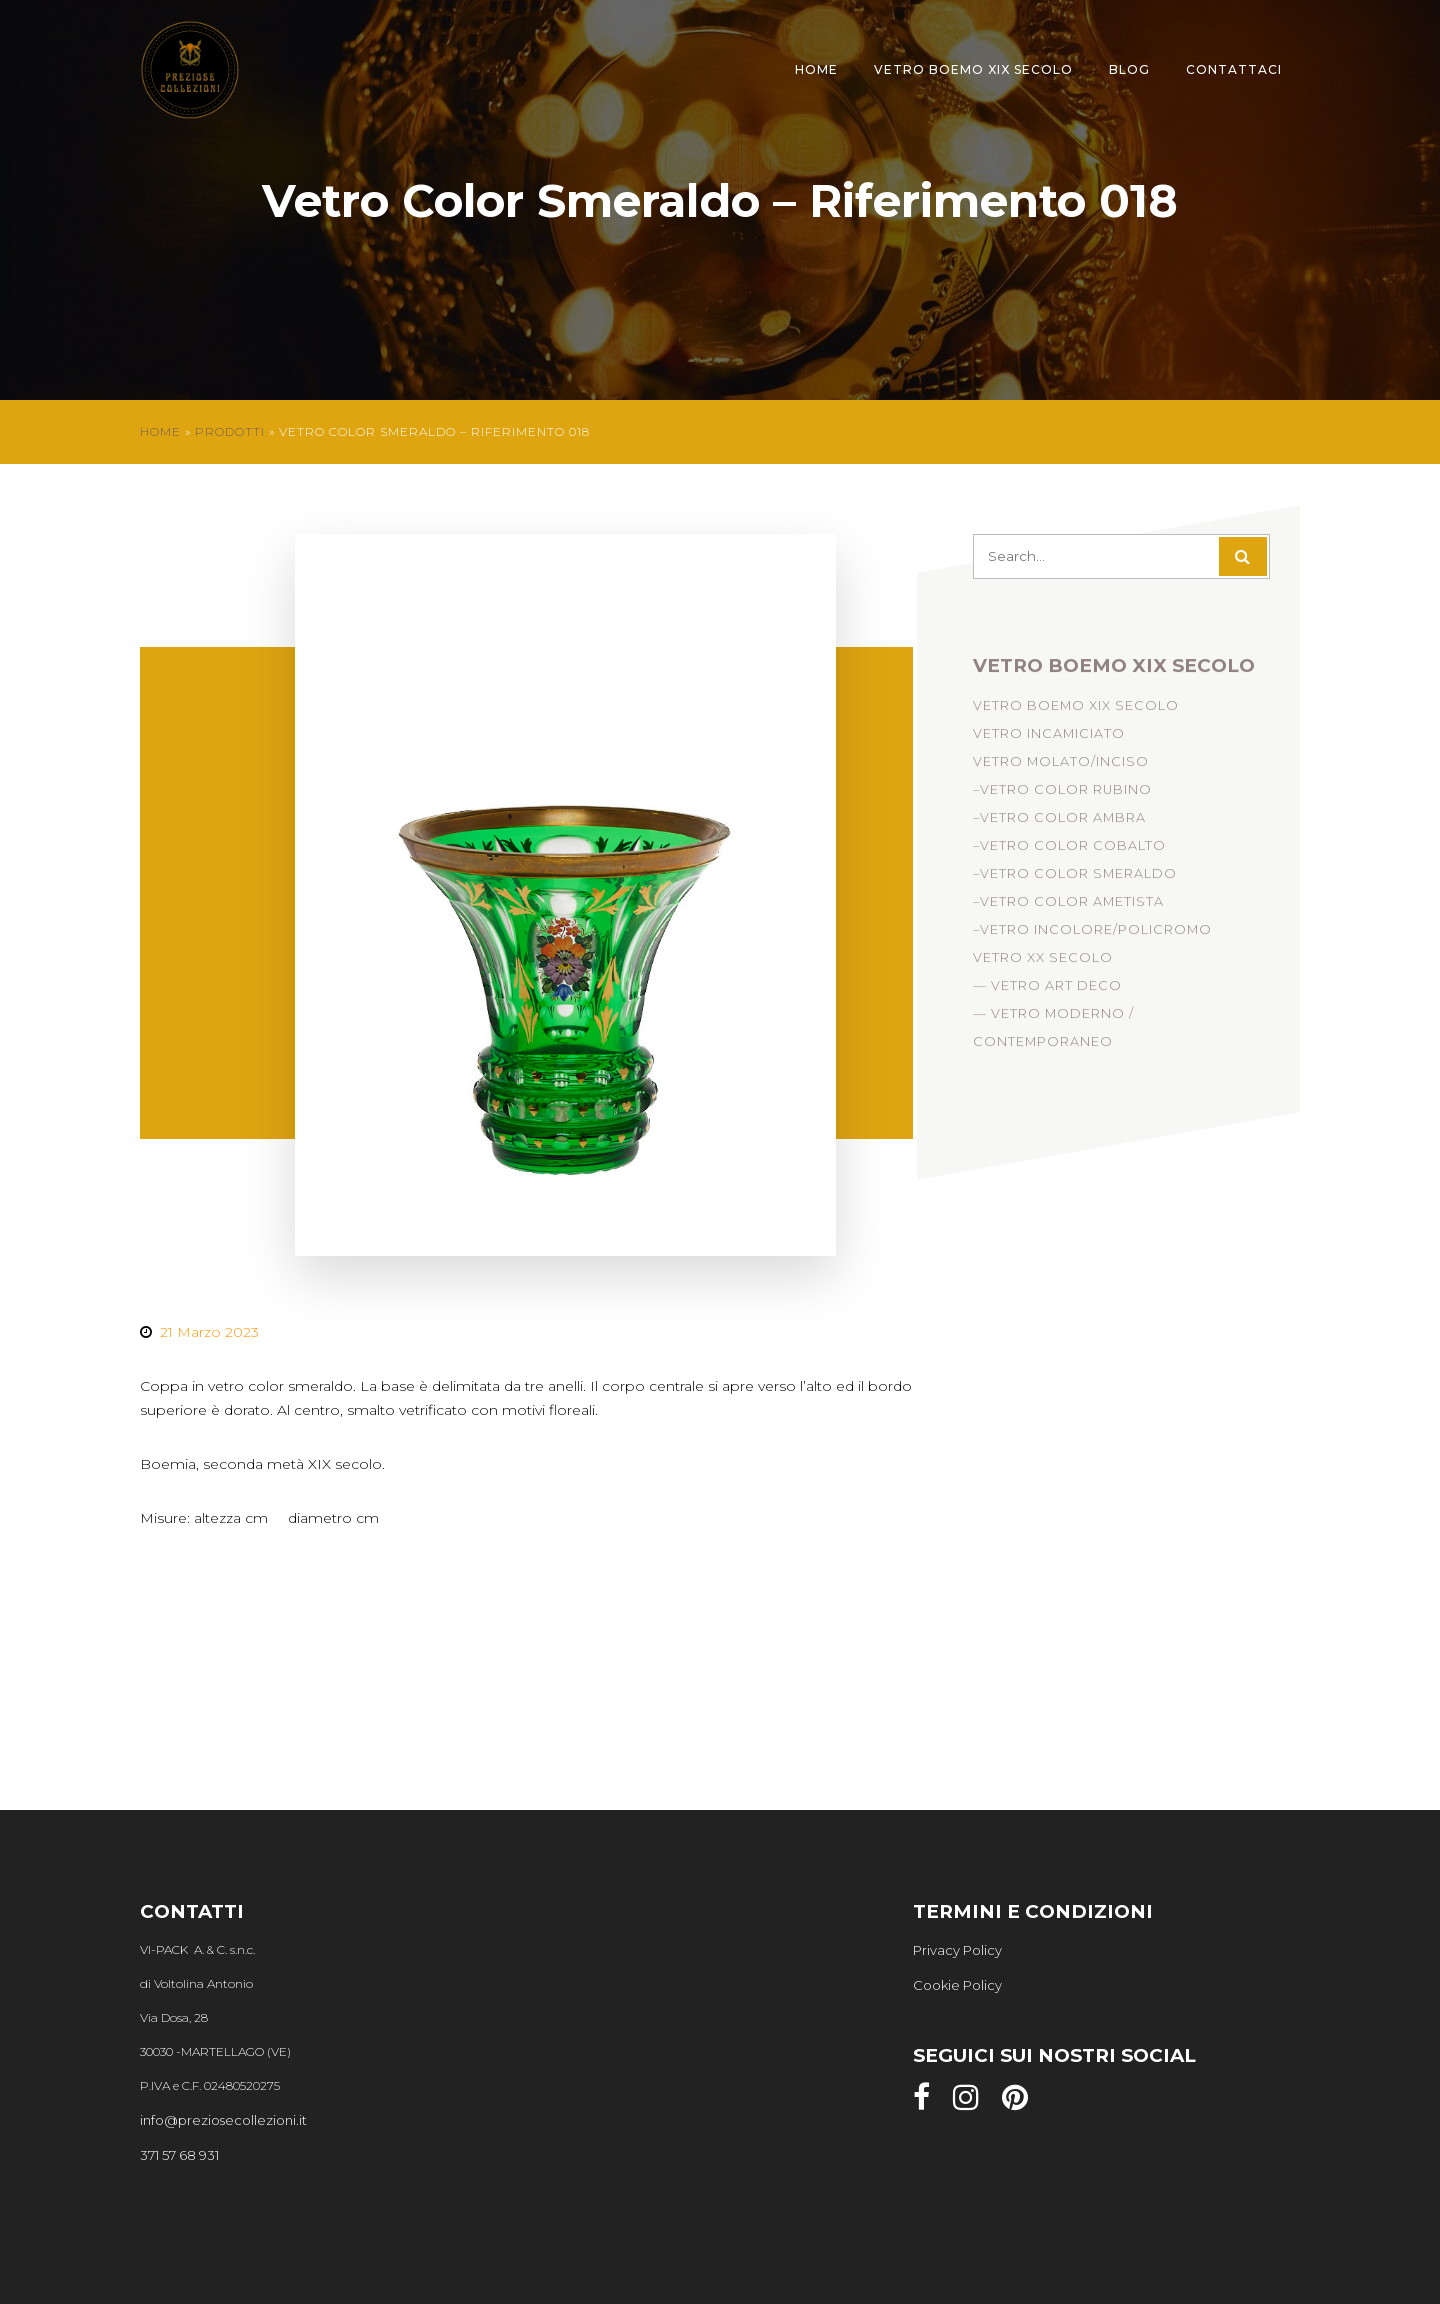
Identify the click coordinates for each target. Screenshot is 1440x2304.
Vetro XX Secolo (1043, 962)
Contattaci (1234, 69)
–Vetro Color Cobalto (1069, 850)
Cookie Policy (957, 1985)
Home (816, 69)
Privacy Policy (957, 1950)
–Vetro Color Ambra (1059, 822)
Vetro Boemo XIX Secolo (973, 69)
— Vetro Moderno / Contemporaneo (1053, 1032)
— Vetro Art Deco (1047, 990)
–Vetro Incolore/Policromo (1092, 934)
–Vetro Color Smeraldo (1075, 878)
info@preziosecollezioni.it (223, 2120)
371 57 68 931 (179, 2155)
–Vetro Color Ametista (1068, 906)
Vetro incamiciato (1049, 738)
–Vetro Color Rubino (1062, 794)
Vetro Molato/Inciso (1061, 766)
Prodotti (230, 431)
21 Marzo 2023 (209, 1332)
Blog (1129, 69)
